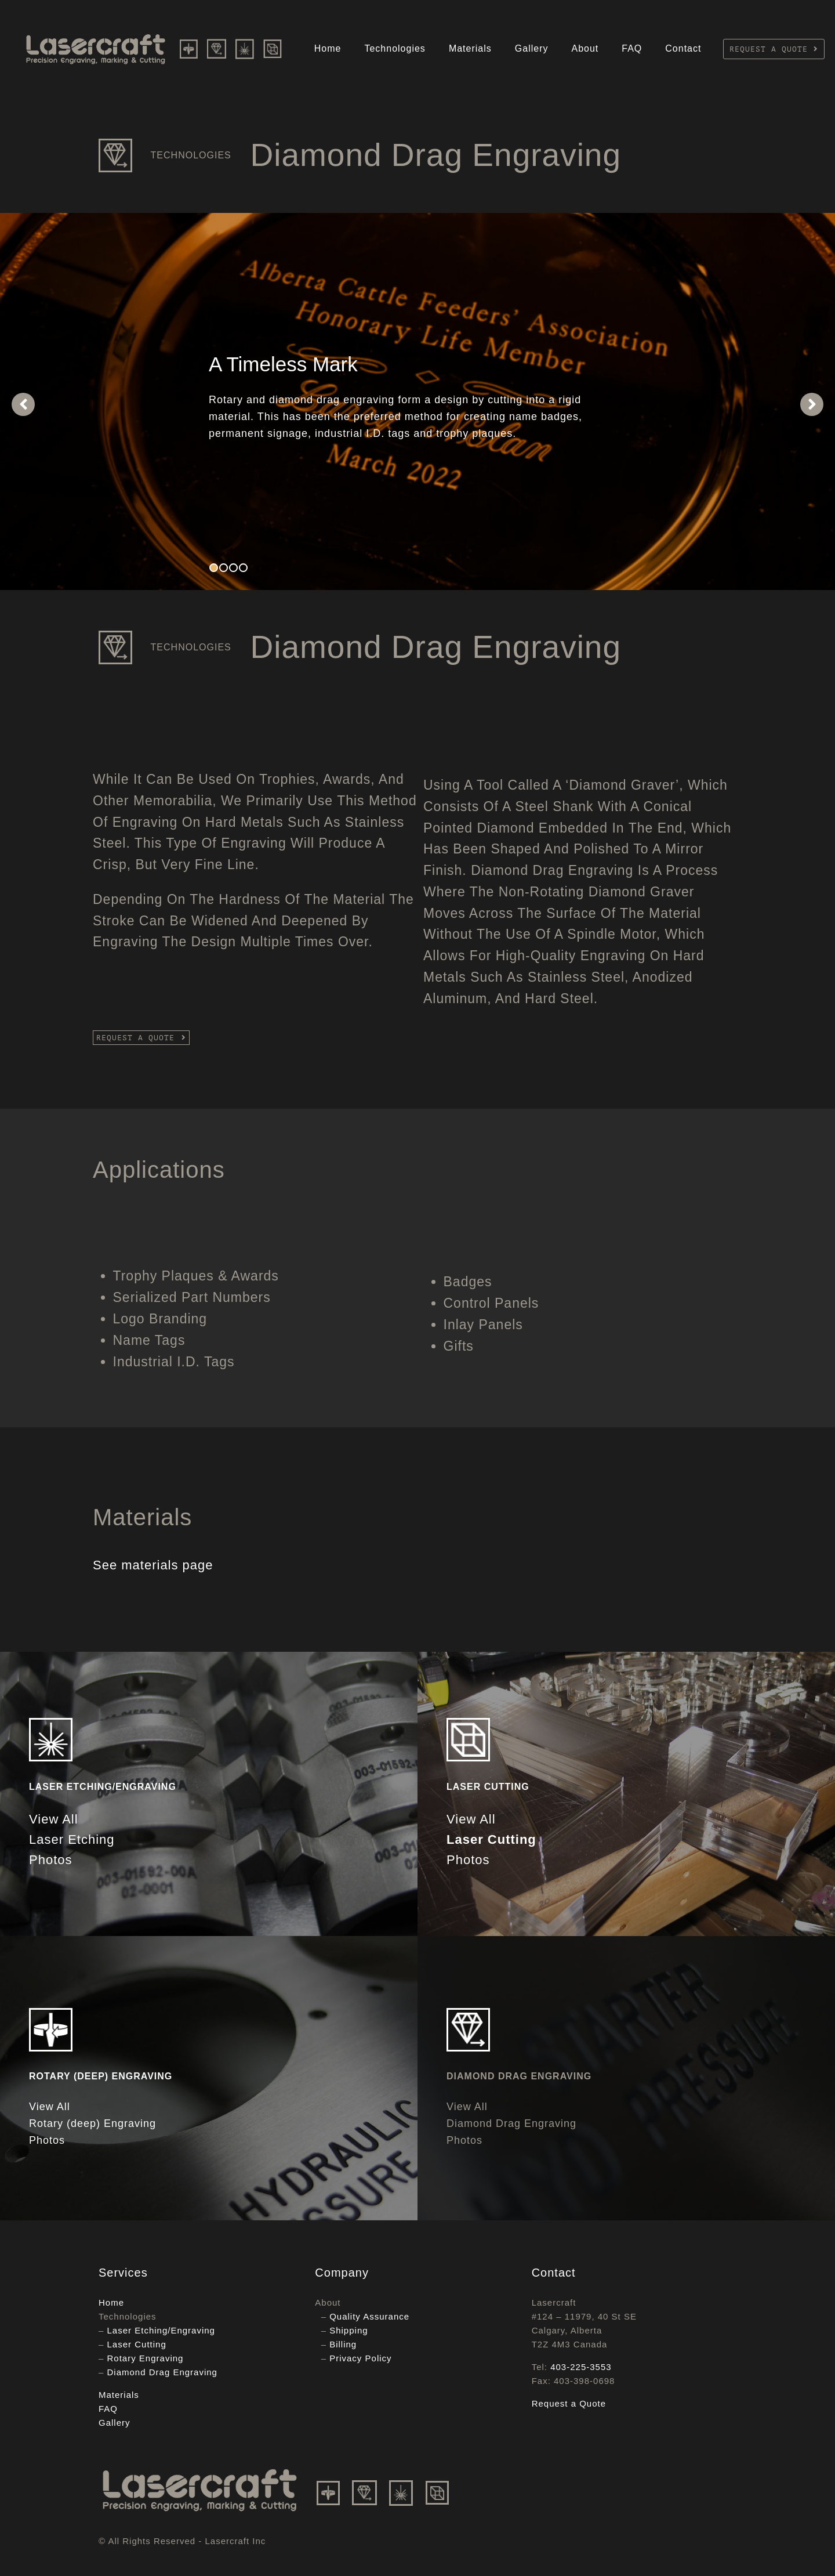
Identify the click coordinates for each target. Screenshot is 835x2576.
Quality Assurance (369, 2316)
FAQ (632, 48)
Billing (343, 2344)
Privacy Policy (360, 2358)
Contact (683, 48)
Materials (470, 48)
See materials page (153, 1565)
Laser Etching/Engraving (161, 2330)
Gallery (532, 48)
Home (328, 48)
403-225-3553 (580, 2367)
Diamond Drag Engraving (162, 2372)
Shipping (348, 2330)
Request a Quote (569, 2403)
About (584, 48)
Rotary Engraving (145, 2358)
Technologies (394, 48)
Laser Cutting (136, 2344)
